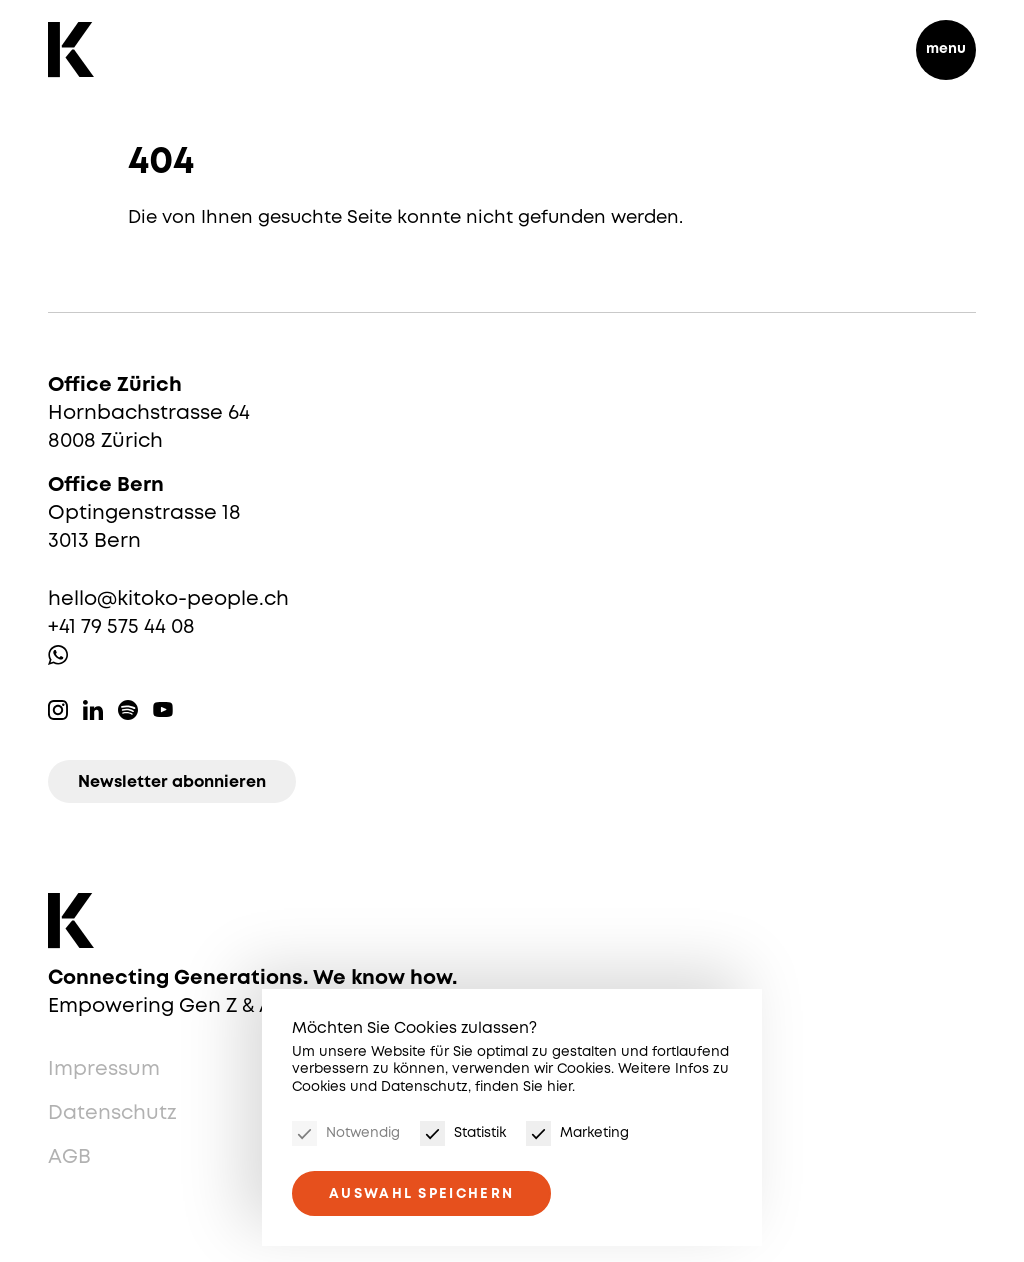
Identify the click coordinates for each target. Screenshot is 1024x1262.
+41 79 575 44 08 (121, 627)
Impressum (104, 1069)
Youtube (163, 710)
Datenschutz (112, 1113)
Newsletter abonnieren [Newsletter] (172, 782)
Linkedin (93, 710)
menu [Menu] (946, 49)
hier (559, 1087)
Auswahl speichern (421, 1194)
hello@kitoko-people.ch (168, 599)
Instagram (58, 710)
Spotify (128, 710)
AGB (69, 1157)
